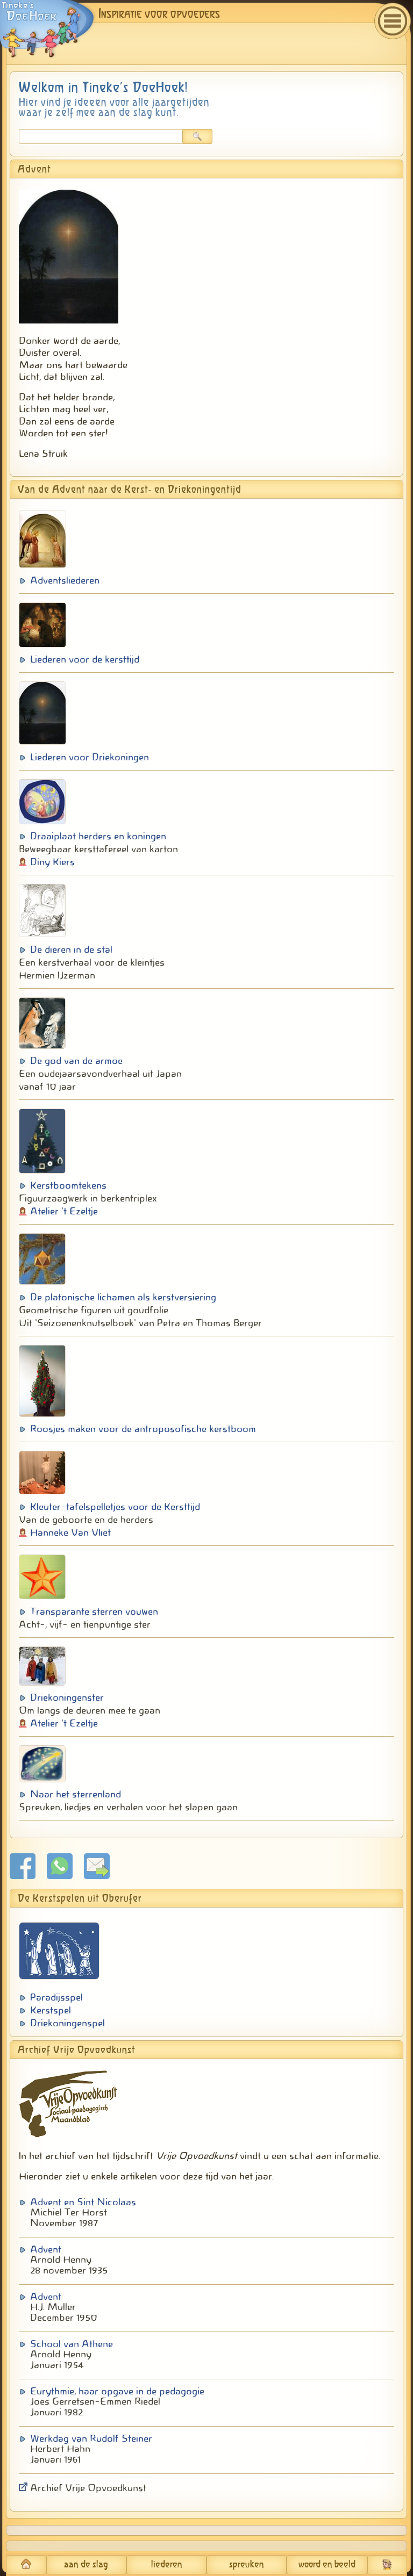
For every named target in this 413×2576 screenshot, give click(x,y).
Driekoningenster (67, 1697)
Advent (45, 2249)
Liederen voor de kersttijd (84, 659)
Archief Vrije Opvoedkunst (88, 2488)
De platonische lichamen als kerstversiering (123, 1297)
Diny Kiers (52, 862)
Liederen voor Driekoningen (89, 757)
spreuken (246, 2564)
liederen (166, 2564)
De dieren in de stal (71, 949)
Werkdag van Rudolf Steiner (91, 2438)
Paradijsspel (56, 1997)
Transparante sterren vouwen (94, 1611)
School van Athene (71, 2344)
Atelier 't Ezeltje (64, 1211)
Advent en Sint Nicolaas (83, 2202)
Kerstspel (50, 2010)
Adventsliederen (64, 580)
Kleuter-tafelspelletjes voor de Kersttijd (115, 1507)
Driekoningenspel (67, 2023)
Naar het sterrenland (75, 1794)
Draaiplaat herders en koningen (98, 836)
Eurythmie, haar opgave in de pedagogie (117, 2391)
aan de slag (86, 2564)
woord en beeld (326, 2564)
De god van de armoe (76, 1061)
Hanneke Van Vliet (70, 1532)
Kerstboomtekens (68, 1185)
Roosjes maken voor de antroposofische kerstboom (143, 1429)
